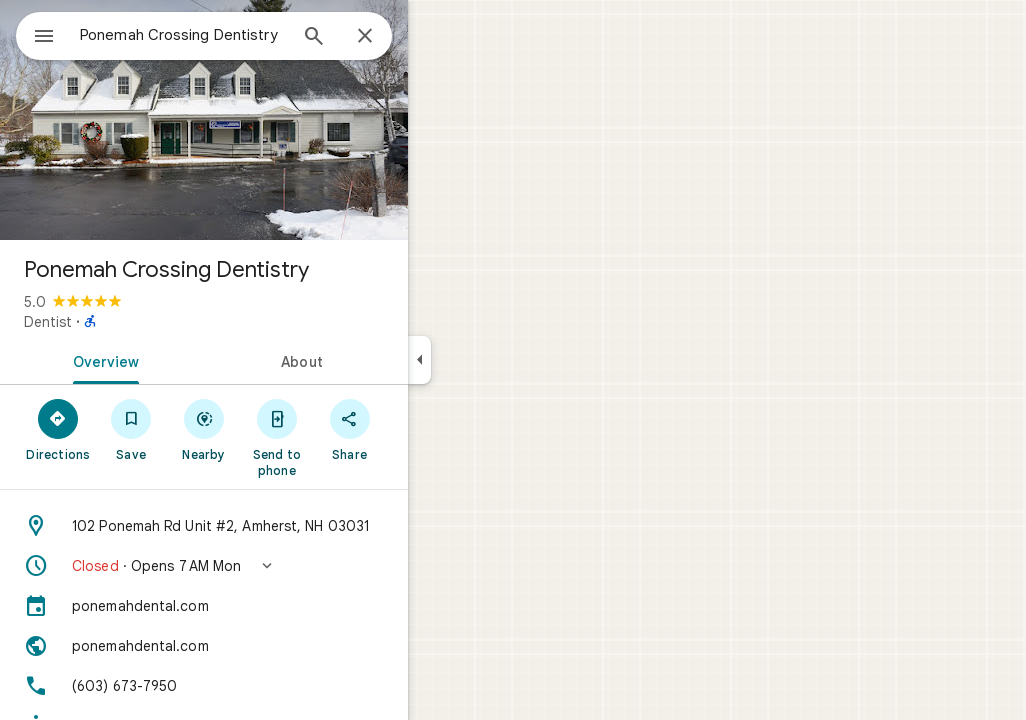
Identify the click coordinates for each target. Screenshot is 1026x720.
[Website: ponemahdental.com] (276, 646)
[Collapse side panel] (491, 360)
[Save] (203, 429)
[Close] (437, 37)
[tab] (174, 360)
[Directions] (130, 429)
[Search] (386, 38)
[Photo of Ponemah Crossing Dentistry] (276, 120)
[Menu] (36, 34)
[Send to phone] (348, 437)
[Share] (421, 429)
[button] (276, 566)
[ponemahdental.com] (276, 606)
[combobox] (235, 35)
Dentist (120, 322)
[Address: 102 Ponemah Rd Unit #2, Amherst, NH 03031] (276, 526)
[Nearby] (276, 429)
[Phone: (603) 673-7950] (276, 686)
